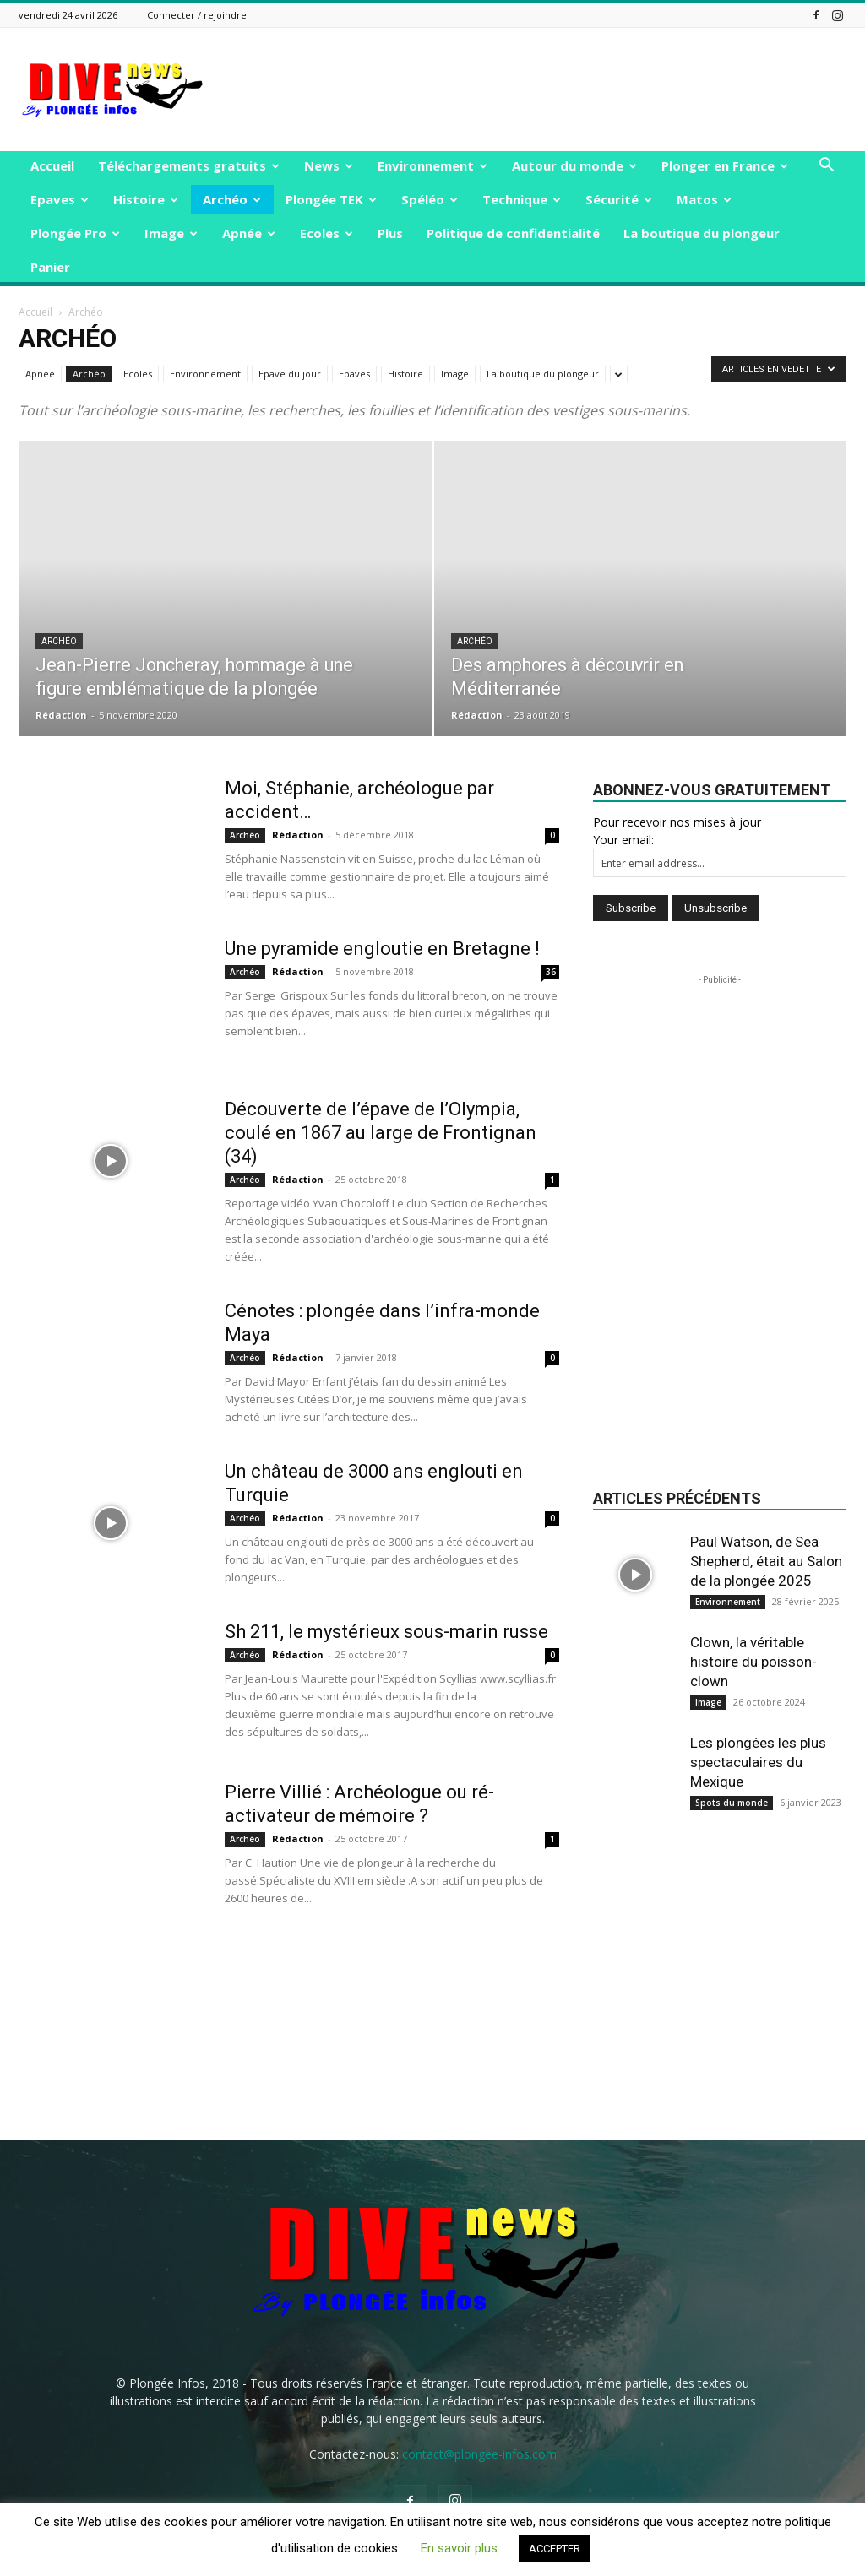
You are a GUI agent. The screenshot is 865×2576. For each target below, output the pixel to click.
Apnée (248, 233)
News (328, 165)
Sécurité (618, 199)
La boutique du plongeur (701, 233)
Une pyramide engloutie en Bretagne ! (382, 948)
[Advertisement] (539, 89)
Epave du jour (289, 373)
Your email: (623, 840)
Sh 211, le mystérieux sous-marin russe (386, 1631)
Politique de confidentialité (513, 233)
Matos (704, 199)
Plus (390, 233)
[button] (826, 167)
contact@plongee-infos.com (479, 2454)
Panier (50, 266)
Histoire (145, 199)
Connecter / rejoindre (197, 14)
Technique (521, 199)
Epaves (59, 199)
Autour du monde (574, 165)
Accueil (52, 165)
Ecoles (326, 233)
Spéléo (429, 199)
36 (551, 972)
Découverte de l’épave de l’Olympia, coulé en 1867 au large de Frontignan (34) (380, 1132)
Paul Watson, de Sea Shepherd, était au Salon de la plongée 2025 (766, 1561)
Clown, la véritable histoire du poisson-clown (753, 1661)
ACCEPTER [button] (554, 2548)
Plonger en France (724, 165)
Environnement (432, 165)
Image (171, 233)
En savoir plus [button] (459, 2548)
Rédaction (61, 714)
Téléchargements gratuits (189, 165)
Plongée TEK (331, 199)
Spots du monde (731, 1803)
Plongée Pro (75, 233)
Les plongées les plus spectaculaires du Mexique (758, 1762)
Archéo (232, 199)
